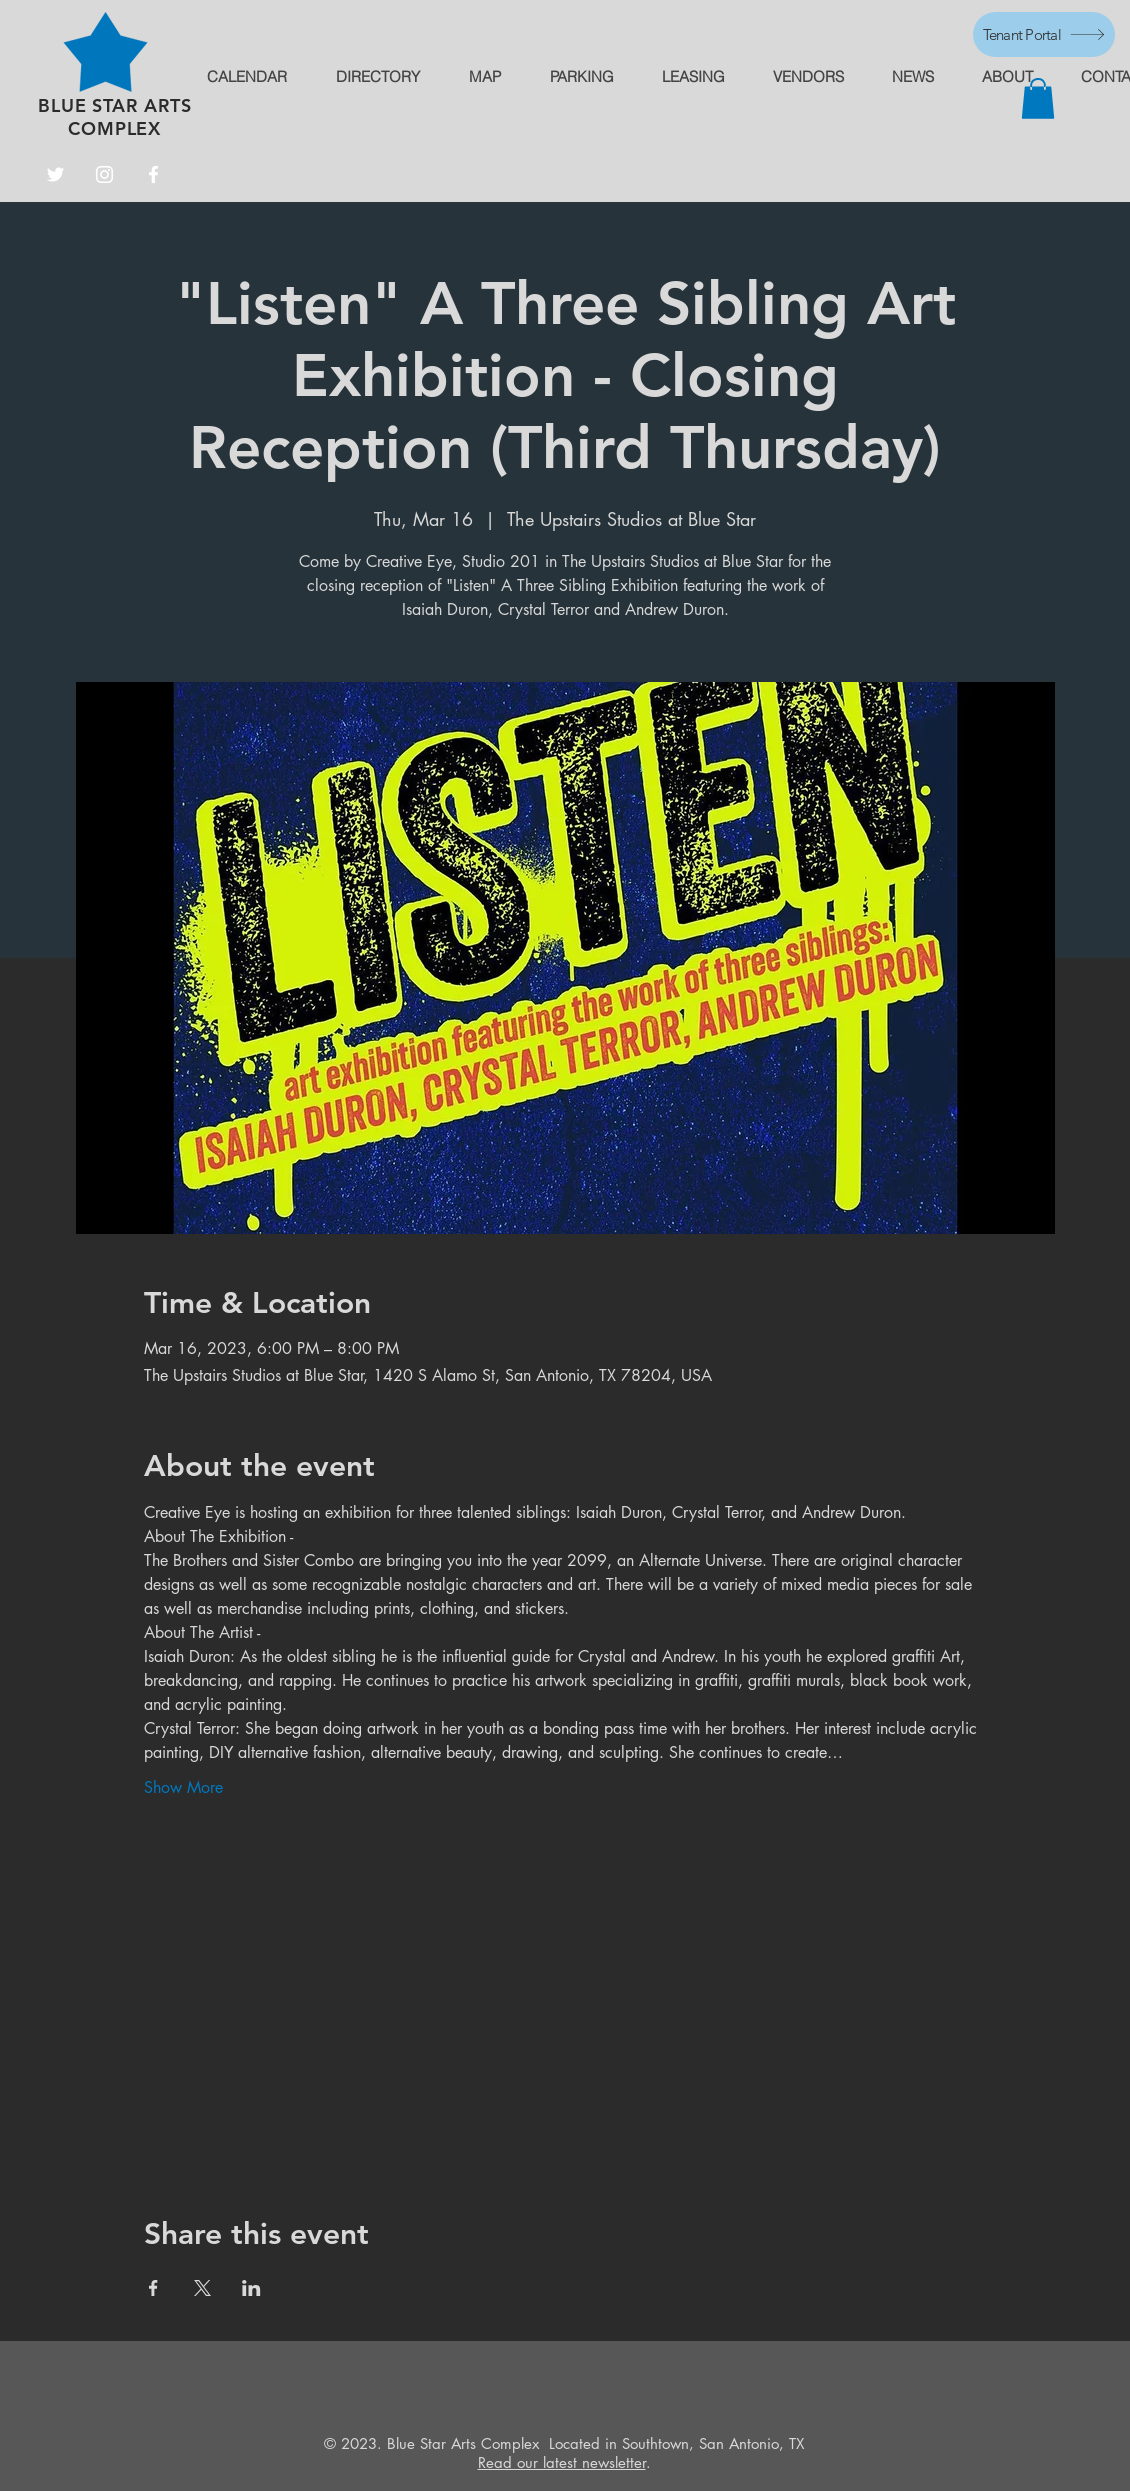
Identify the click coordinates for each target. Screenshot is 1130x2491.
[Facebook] (153, 174)
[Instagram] (104, 174)
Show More (183, 1787)
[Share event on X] (202, 2288)
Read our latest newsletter (562, 2462)
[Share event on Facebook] (153, 2288)
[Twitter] (55, 174)
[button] (1038, 98)
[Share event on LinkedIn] (251, 2288)
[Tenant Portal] (1044, 34)
